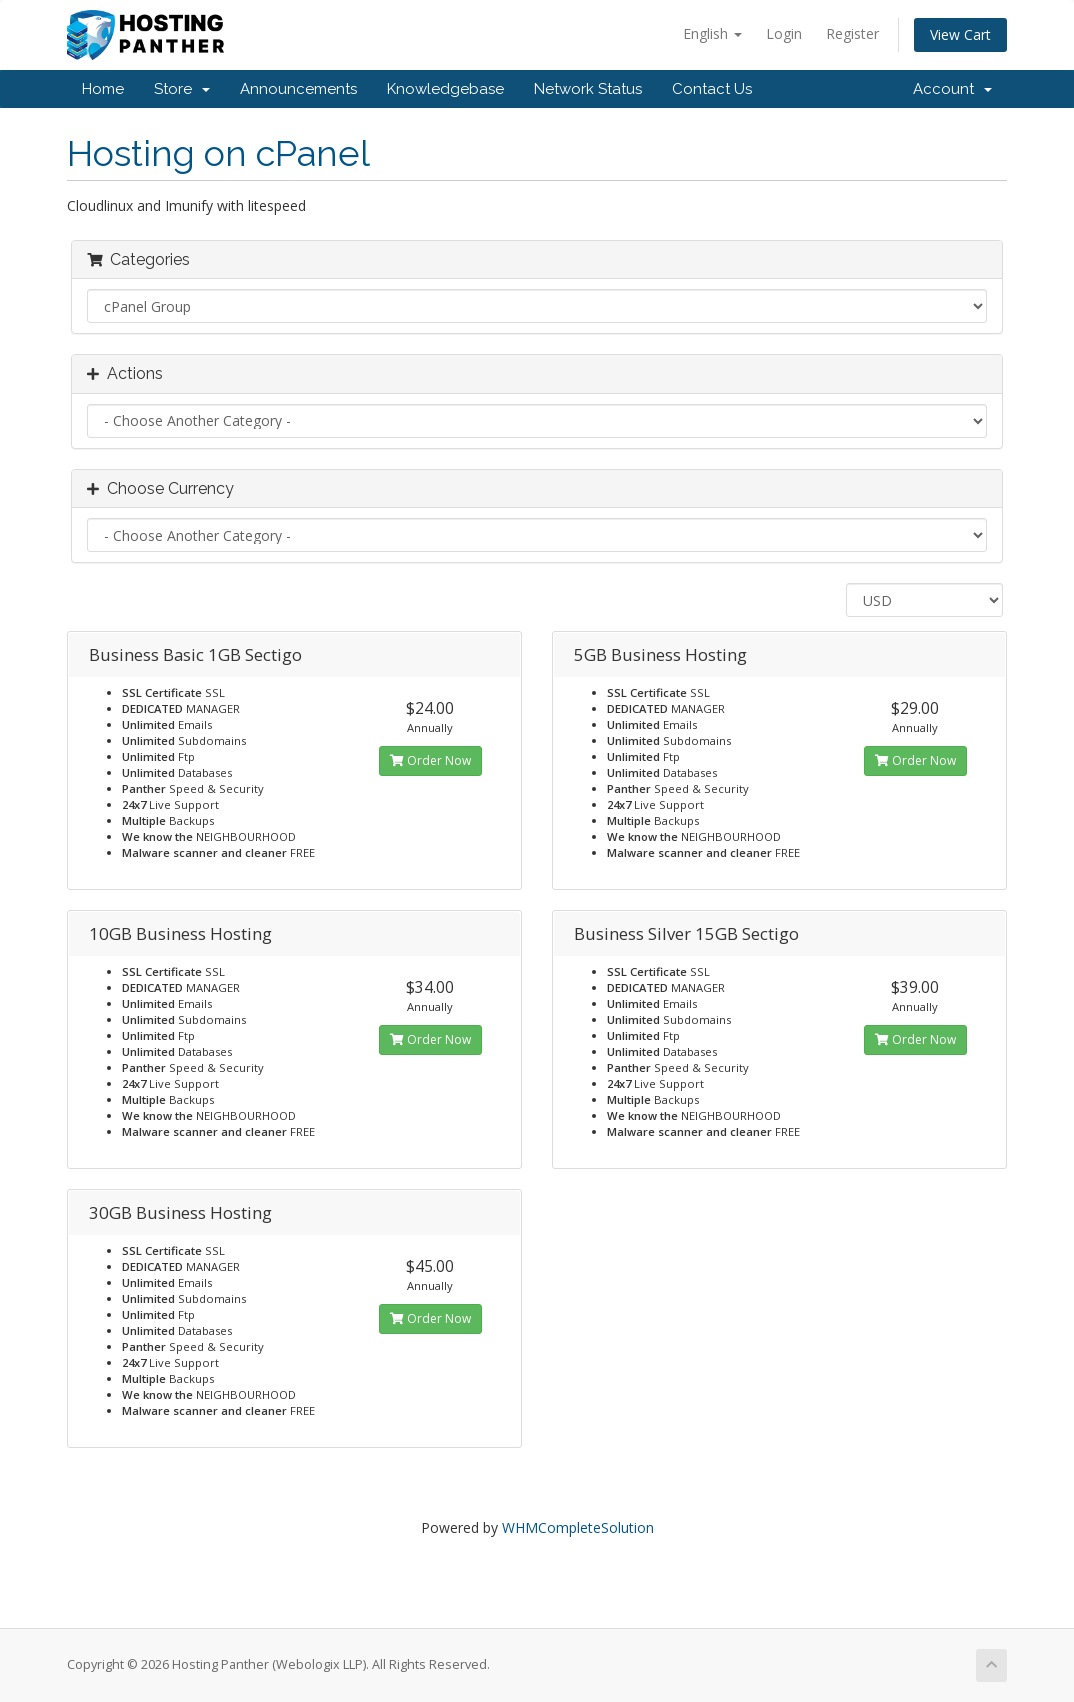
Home (103, 89)
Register (852, 33)
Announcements (298, 89)
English (712, 33)
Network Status (588, 89)
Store (182, 89)
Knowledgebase (445, 89)
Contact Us (712, 89)
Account (952, 89)
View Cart (960, 34)
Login (784, 33)
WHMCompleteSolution (578, 1527)
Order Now (430, 760)
